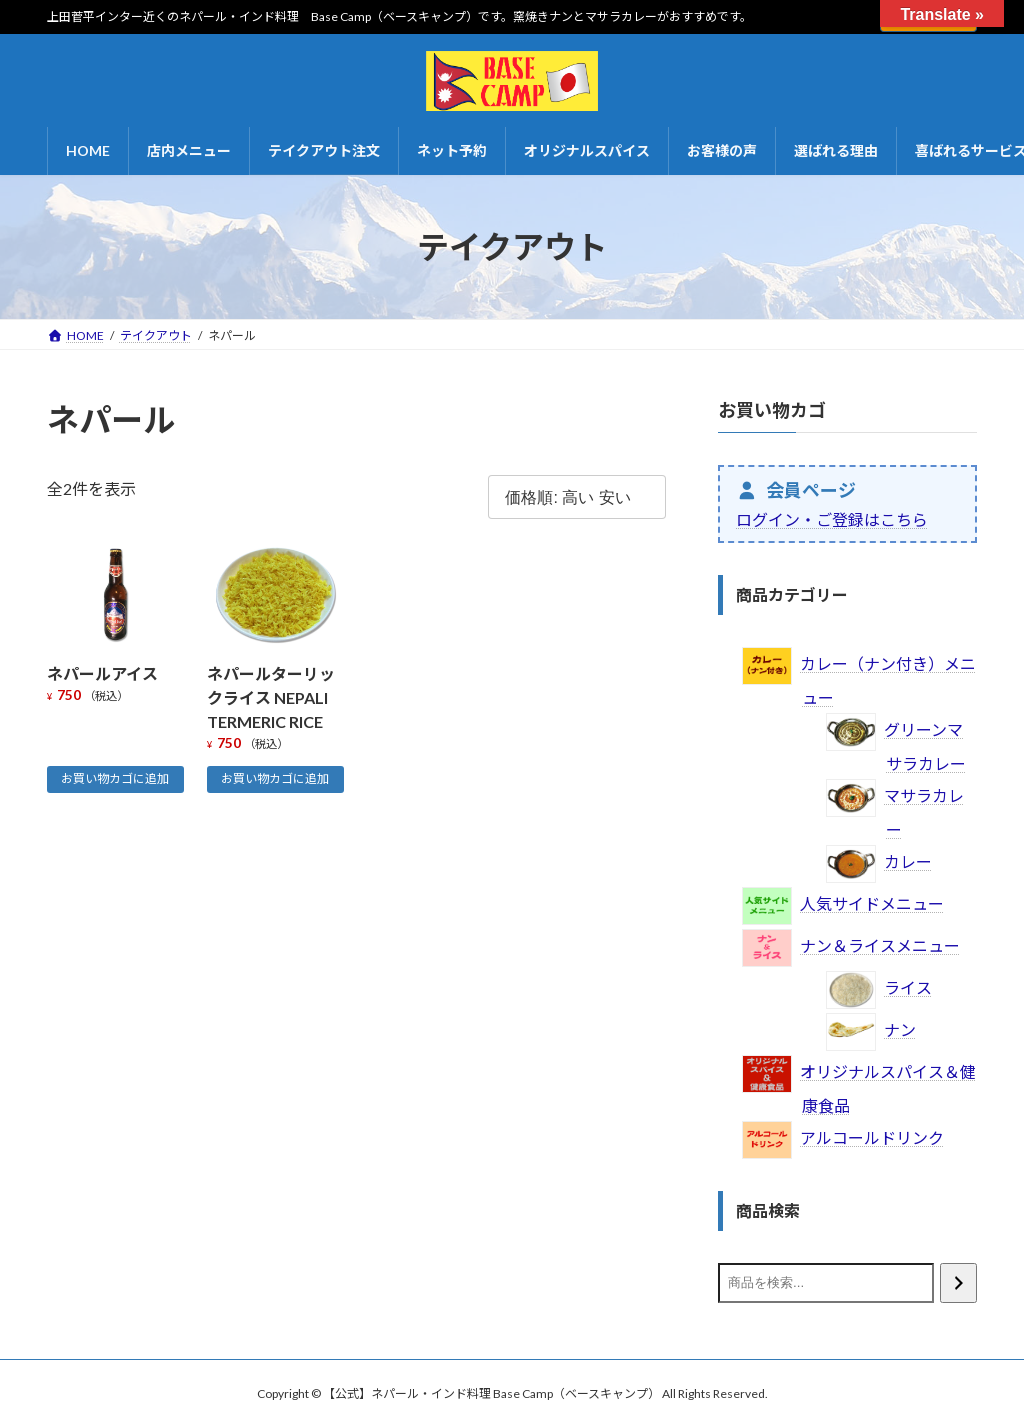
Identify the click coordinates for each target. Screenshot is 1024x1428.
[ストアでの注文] (577, 497)
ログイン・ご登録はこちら (832, 519)
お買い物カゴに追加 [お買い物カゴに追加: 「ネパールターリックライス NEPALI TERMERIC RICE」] (275, 778)
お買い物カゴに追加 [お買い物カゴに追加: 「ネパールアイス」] (115, 778)
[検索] (958, 1283)
